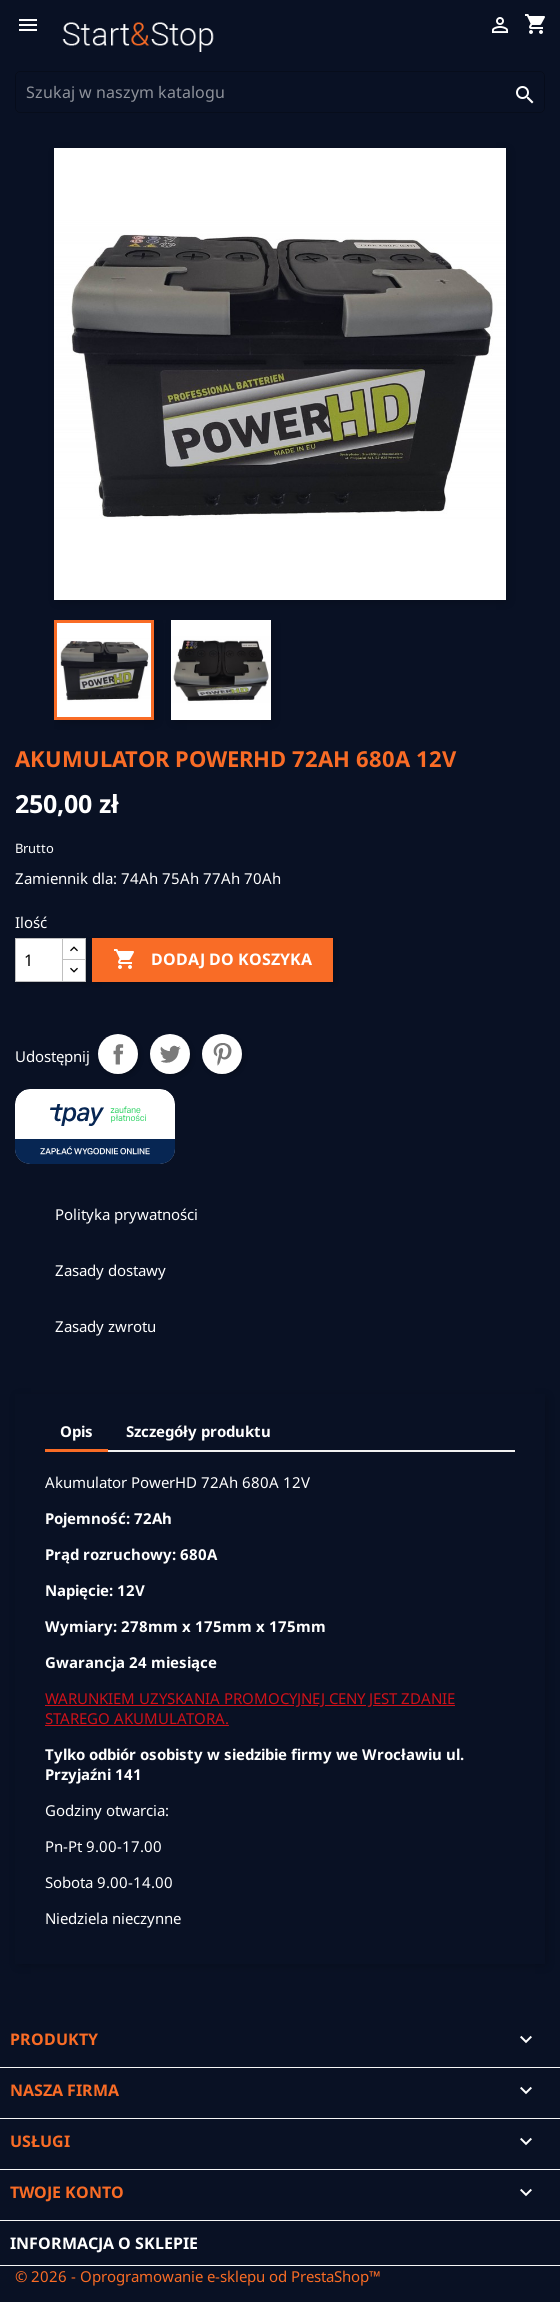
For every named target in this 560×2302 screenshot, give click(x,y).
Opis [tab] (76, 1431)
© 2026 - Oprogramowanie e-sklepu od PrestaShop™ (198, 2276)
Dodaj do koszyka (212, 960)
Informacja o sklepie (104, 2243)
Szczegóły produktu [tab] (198, 1431)
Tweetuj (170, 1054)
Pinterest (222, 1054)
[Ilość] (39, 960)
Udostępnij (118, 1054)
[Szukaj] (280, 92)
